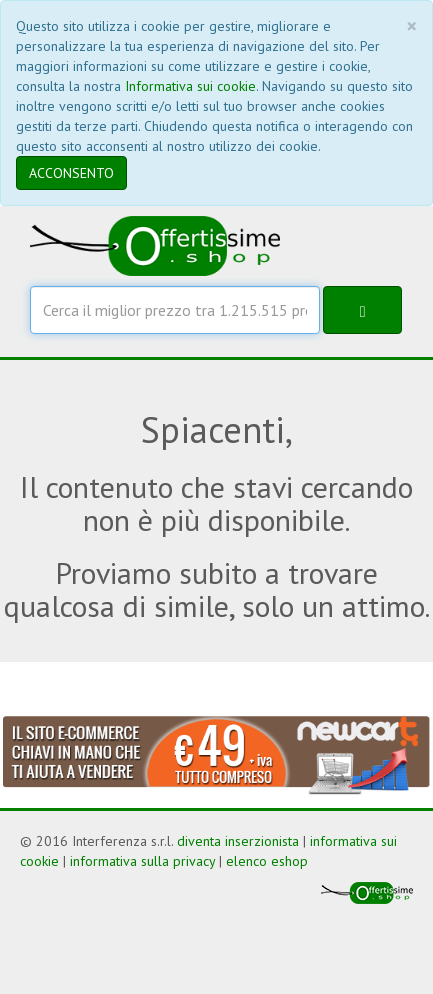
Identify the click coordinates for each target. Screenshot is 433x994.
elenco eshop (267, 861)
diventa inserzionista (238, 841)
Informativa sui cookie (190, 86)
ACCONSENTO (71, 173)
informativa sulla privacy (142, 861)
